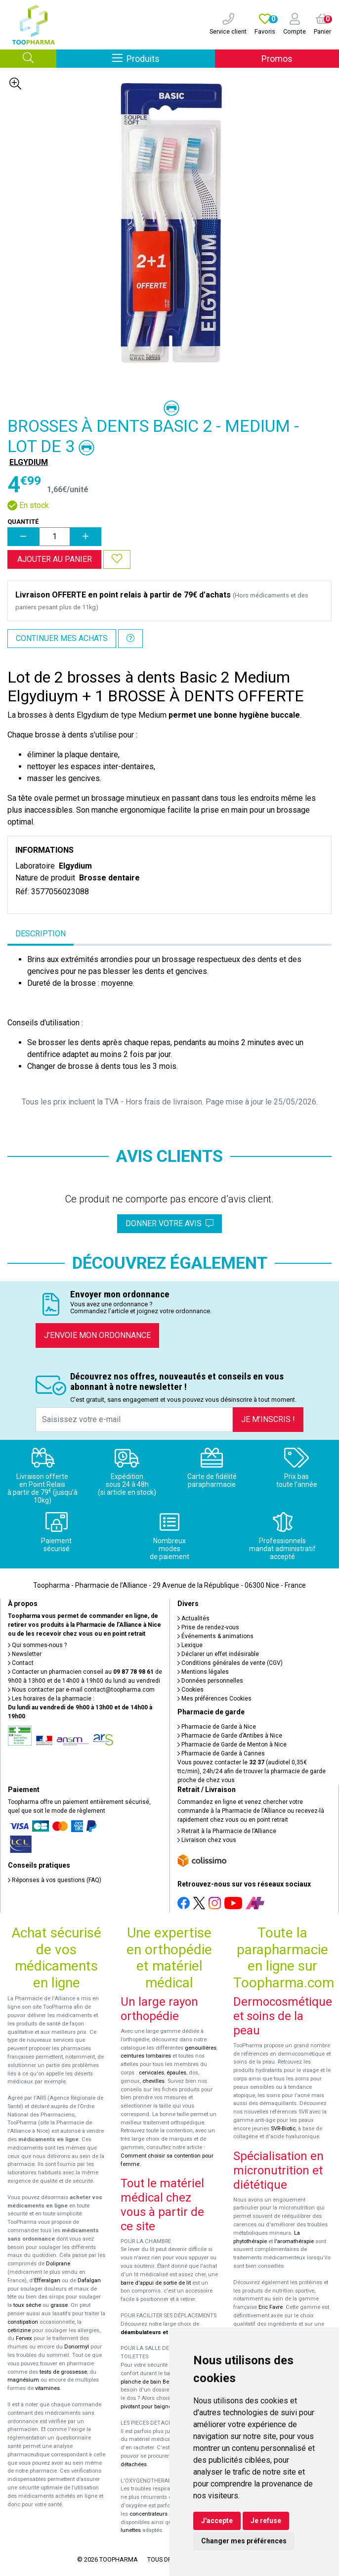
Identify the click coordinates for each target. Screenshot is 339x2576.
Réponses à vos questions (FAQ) (54, 1880)
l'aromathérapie (294, 2241)
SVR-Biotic (283, 2128)
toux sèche (27, 2305)
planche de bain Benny (149, 2382)
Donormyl (76, 2347)
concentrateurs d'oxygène (162, 2514)
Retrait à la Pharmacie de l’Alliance (226, 1831)
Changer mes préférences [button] (244, 2541)
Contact (21, 1662)
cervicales (151, 2073)
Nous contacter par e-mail (81, 1689)
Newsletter (25, 1654)
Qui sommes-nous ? (37, 1645)
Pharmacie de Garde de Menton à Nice (232, 1744)
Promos (277, 58)
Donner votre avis (169, 1223)
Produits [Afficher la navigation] (163, 58)
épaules (176, 2073)
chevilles (153, 2081)
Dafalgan (89, 2280)
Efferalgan (47, 2280)
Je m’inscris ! (268, 1419)
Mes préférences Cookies (214, 1698)
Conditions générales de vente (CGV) (230, 1662)
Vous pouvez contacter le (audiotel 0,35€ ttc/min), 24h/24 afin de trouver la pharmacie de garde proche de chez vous (251, 1771)
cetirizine (19, 2330)
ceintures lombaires (146, 2056)
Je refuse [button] (266, 2521)
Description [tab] (40, 933)
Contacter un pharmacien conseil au (81, 1671)
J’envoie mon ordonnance (97, 1335)
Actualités (193, 1618)
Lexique (190, 1645)
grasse (59, 2305)
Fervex (24, 2338)
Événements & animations (215, 1636)
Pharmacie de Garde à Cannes (221, 1753)
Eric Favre (270, 2307)
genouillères (200, 2048)
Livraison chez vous (206, 1840)
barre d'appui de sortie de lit (156, 2283)
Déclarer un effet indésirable (218, 1654)
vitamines (47, 2388)
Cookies (190, 1689)
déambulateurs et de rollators (160, 2332)
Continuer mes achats (62, 638)
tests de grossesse (63, 2372)
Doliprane (58, 2263)
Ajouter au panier (54, 559)
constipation (22, 2322)
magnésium (23, 2380)
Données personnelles (210, 1680)
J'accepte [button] (217, 2521)
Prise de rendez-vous (208, 1627)
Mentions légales (203, 1671)
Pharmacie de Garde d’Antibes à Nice (229, 1735)
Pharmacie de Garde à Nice (216, 1726)
